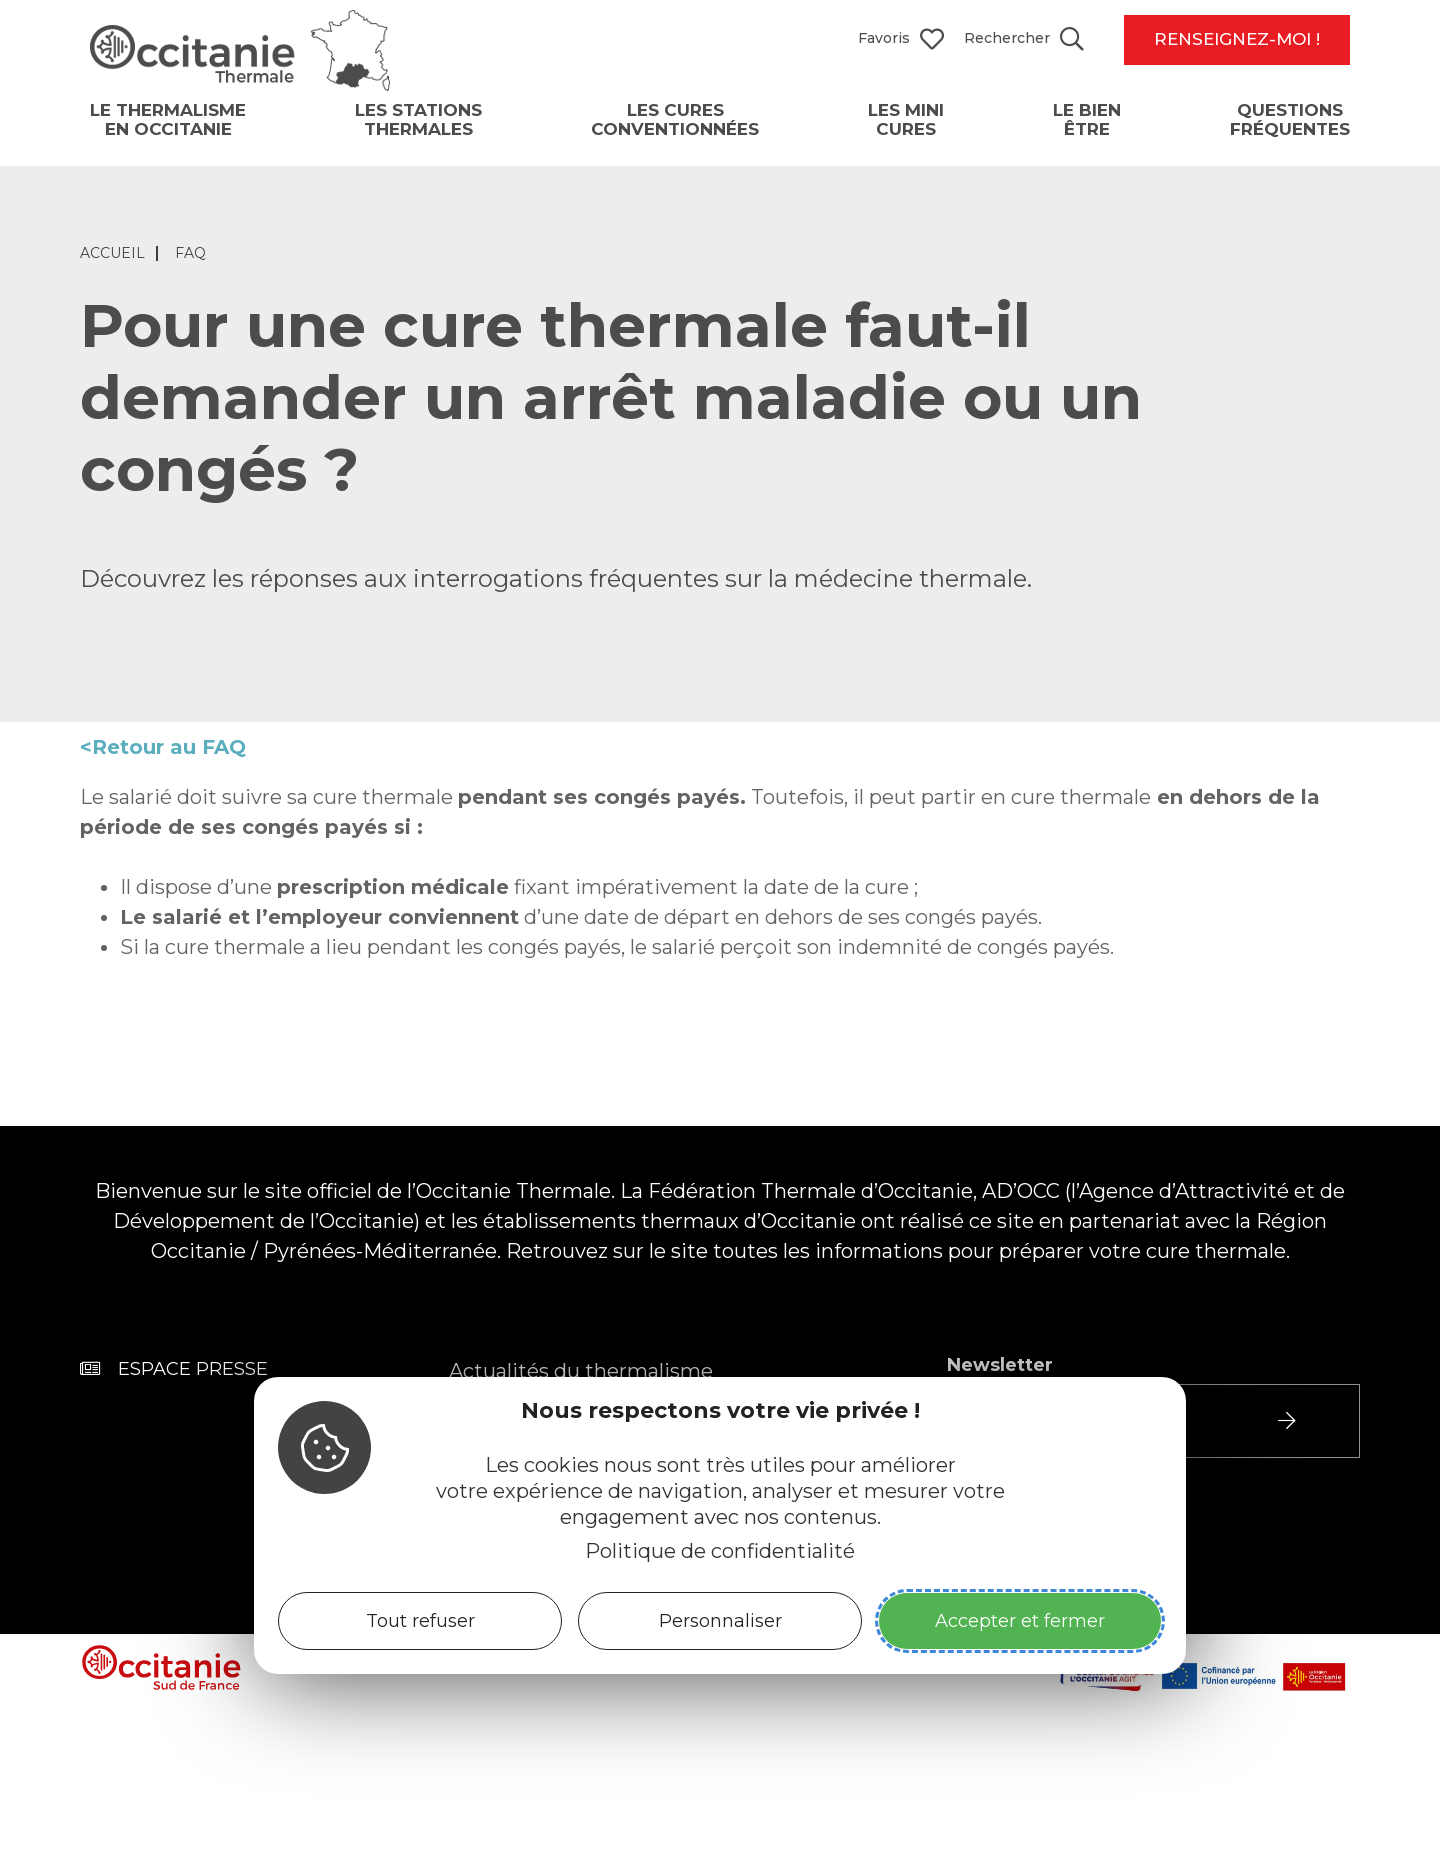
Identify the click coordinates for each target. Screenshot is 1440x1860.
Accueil (112, 268)
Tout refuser (420, 1621)
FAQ (190, 268)
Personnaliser (720, 1621)
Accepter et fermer (1020, 1621)
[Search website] (1024, 40)
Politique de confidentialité (720, 1551)
